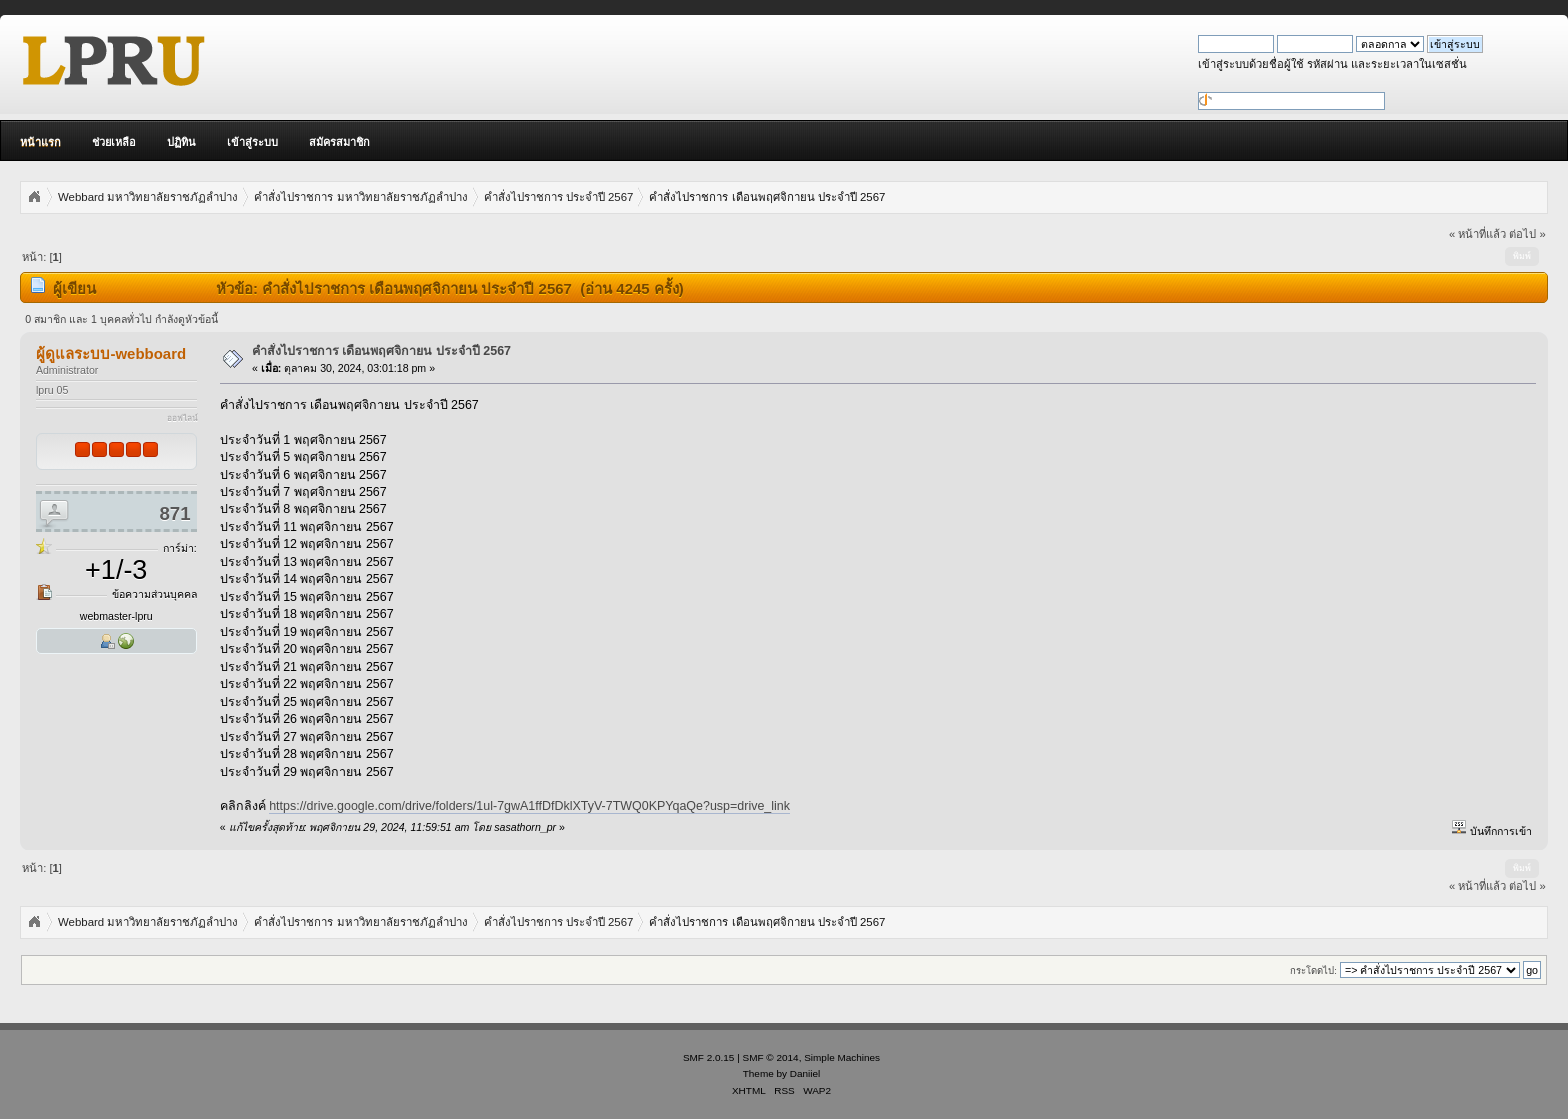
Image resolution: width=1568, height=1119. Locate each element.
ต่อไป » (1527, 234)
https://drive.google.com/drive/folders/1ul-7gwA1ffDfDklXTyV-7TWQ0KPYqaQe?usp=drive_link (529, 806)
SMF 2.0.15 (709, 1057)
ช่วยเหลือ (114, 142)
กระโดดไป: (1313, 970)
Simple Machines (842, 1057)
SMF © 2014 (771, 1057)
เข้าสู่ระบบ (252, 142)
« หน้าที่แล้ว (1477, 234)
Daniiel (805, 1073)
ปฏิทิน (181, 142)
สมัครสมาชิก (339, 142)
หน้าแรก (40, 142)
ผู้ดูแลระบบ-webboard (111, 353)
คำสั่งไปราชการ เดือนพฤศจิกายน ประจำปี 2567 (381, 351)
